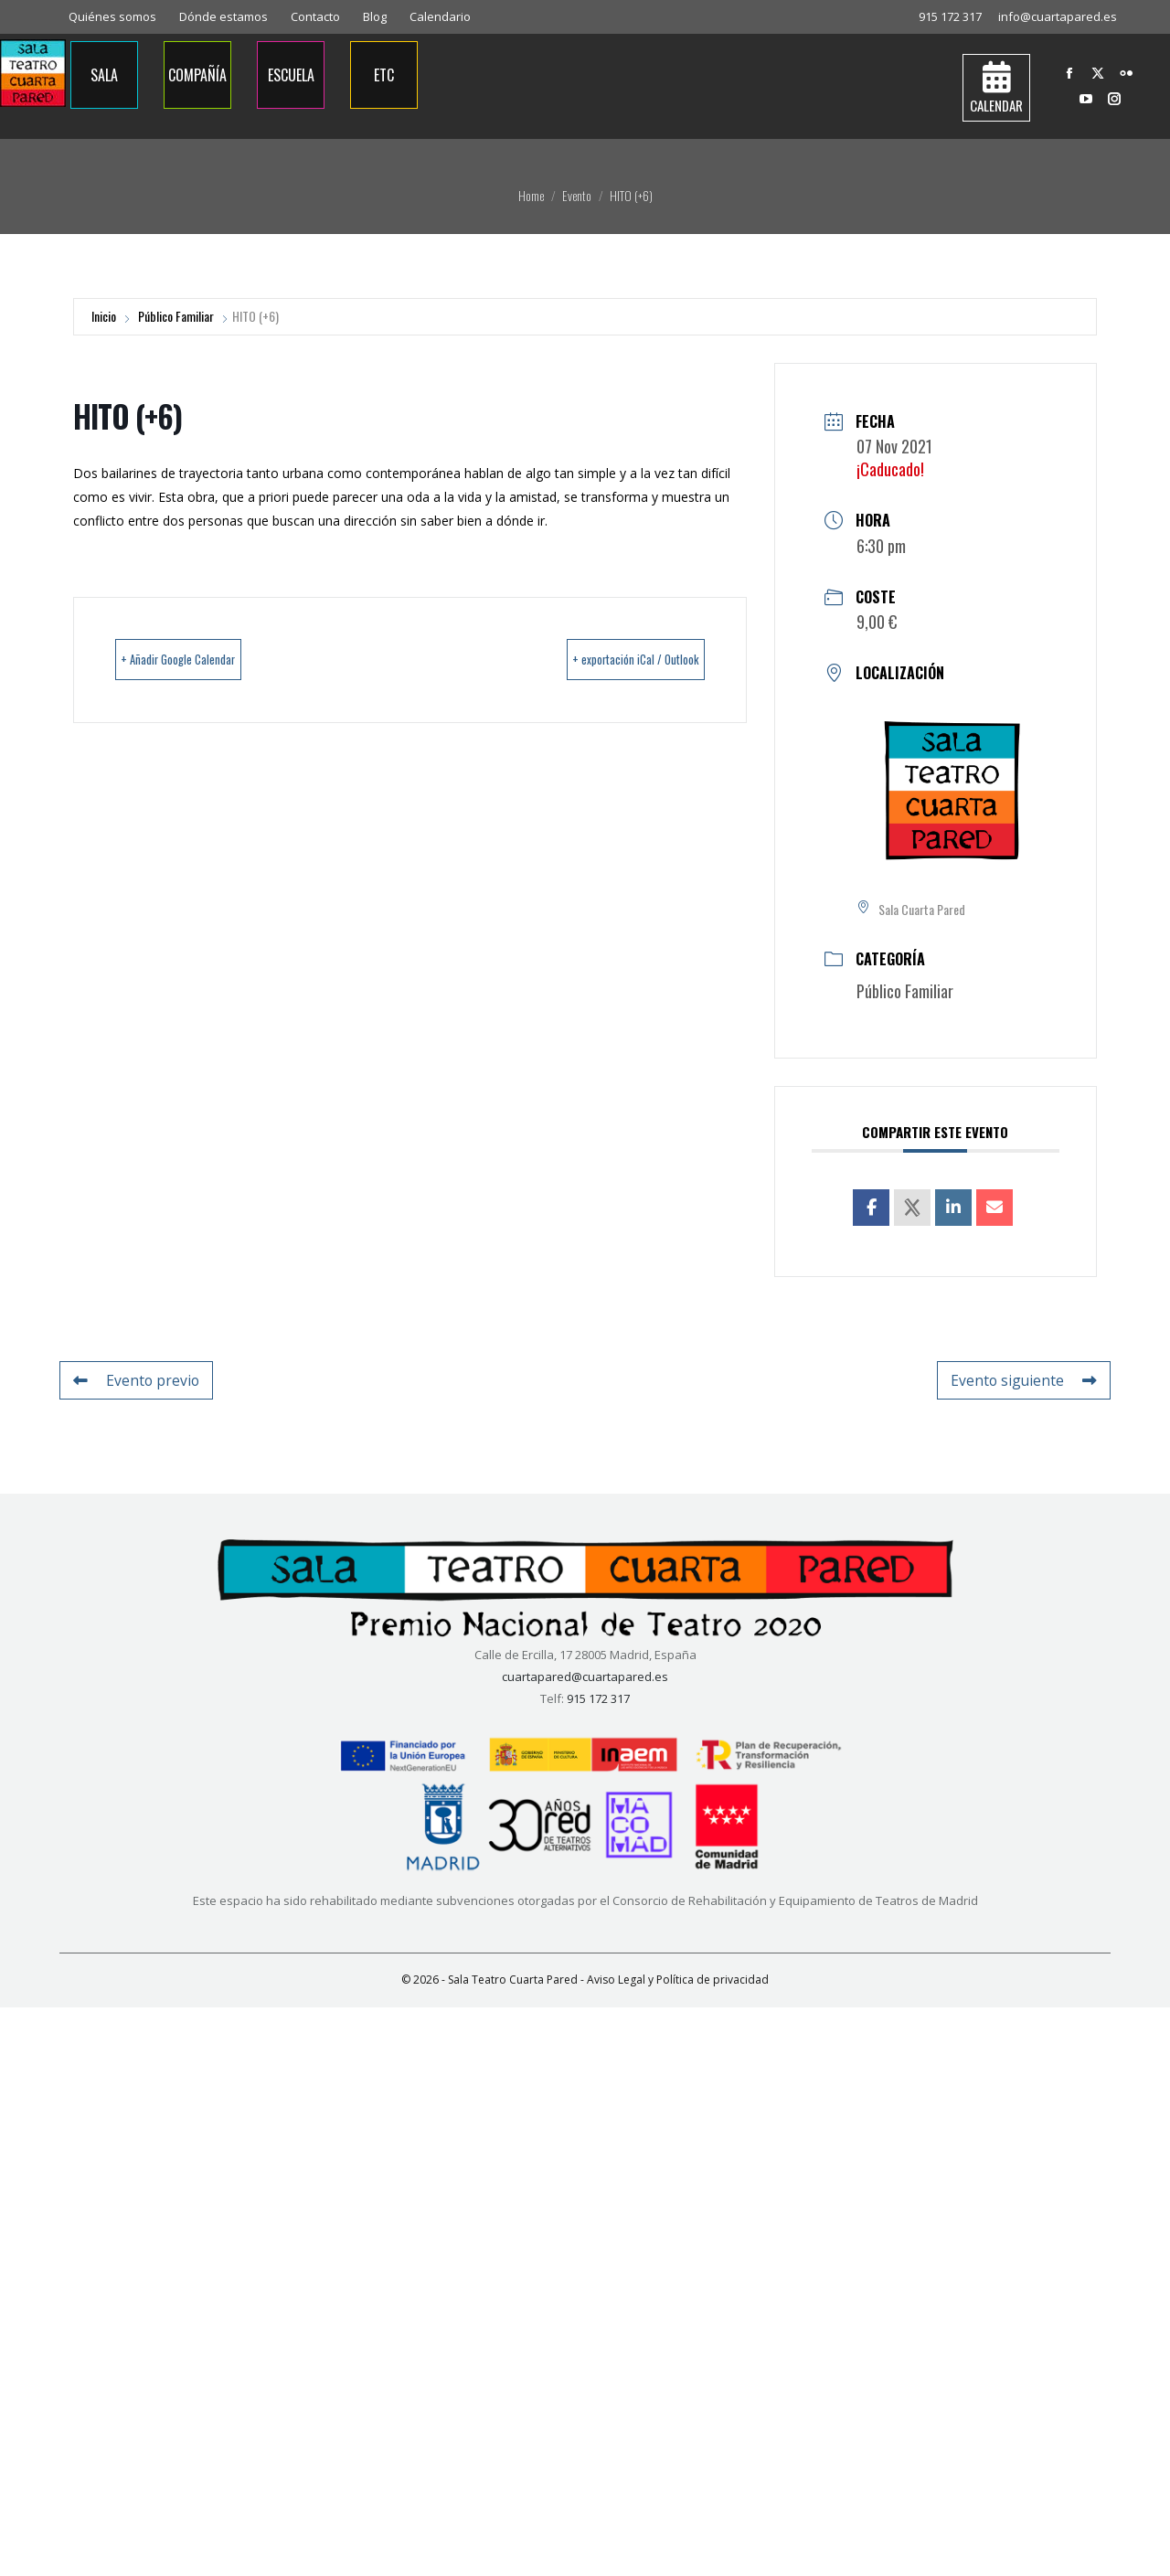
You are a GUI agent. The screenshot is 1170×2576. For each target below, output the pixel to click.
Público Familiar (176, 315)
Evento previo (129, 1380)
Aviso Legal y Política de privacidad (678, 1978)
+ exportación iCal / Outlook (604, 660)
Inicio (103, 315)
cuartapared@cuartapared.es (585, 1675)
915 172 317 (950, 16)
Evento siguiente (1032, 1380)
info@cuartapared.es (1057, 16)
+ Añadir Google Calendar (208, 660)
